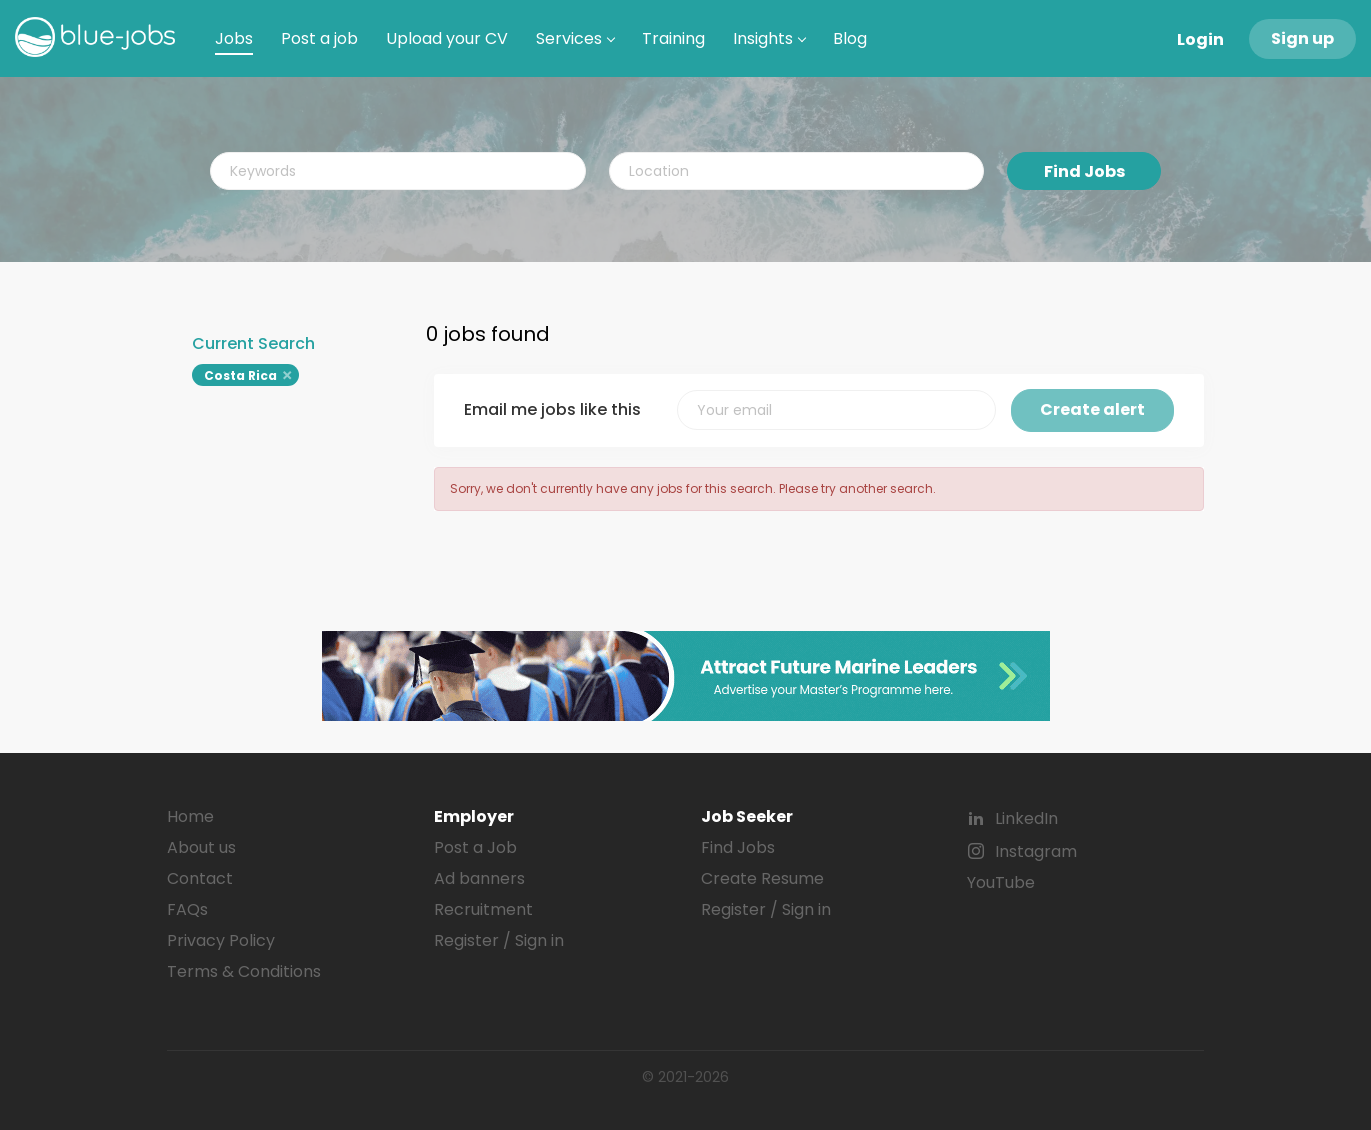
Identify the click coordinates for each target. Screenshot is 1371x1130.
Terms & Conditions (244, 971)
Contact (200, 878)
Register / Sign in (499, 940)
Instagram (1036, 851)
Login (1200, 39)
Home (190, 816)
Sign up (1302, 38)
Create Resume (762, 878)
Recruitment (483, 909)
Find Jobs (1084, 171)
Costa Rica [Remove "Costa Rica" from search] (240, 375)
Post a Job (475, 847)
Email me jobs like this (552, 410)
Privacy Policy (221, 940)
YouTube (1001, 882)
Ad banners (479, 878)
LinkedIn (1026, 818)
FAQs (187, 909)
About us (201, 847)
